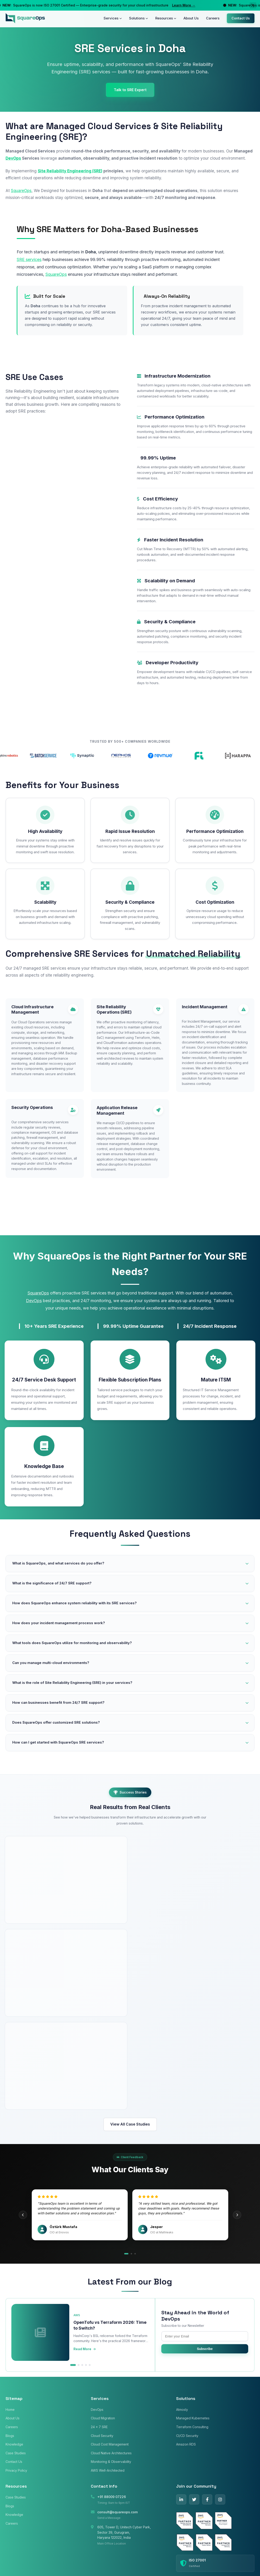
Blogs (10, 2436)
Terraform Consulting (192, 2427)
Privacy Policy (16, 2470)
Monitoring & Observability (111, 2462)
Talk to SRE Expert (130, 89)
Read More (84, 2349)
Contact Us (240, 18)
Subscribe (205, 2349)
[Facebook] (207, 2499)
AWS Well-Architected (107, 2470)
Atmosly (182, 2410)
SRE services (29, 259)
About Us (191, 18)
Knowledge (14, 2444)
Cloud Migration (103, 2418)
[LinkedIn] (181, 2499)
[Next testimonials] (237, 2215)
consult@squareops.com (117, 2512)
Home (10, 2410)
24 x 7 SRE (99, 2427)
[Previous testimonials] (23, 2215)
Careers (212, 18)
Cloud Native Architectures (111, 2453)
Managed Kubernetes (192, 2418)
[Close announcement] (253, 5)
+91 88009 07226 (111, 2497)
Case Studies (16, 2453)
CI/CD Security (187, 2436)
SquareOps (21, 190)
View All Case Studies (130, 2124)
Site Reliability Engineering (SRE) (70, 171)
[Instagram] (220, 2499)
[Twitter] (194, 2499)
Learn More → (190, 5)
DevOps (13, 158)
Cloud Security (102, 2436)
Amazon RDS (186, 2444)
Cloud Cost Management (110, 2444)
